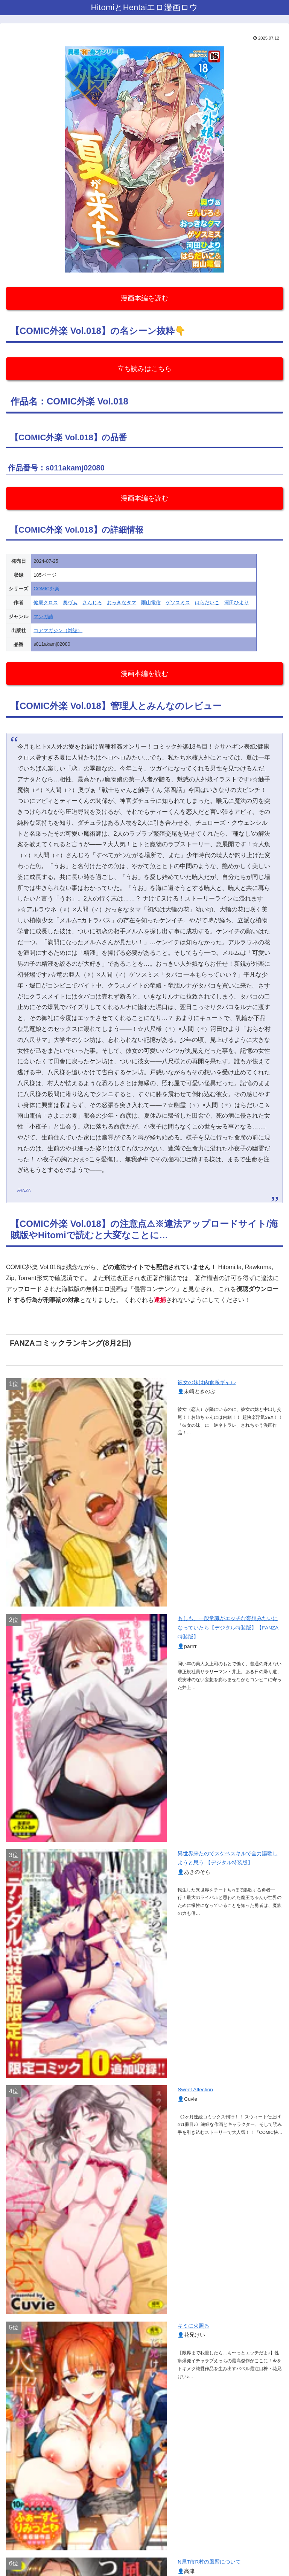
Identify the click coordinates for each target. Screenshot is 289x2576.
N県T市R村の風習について (209, 2562)
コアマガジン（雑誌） (57, 630)
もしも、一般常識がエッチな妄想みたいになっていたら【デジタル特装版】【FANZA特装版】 (228, 1628)
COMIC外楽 (46, 588)
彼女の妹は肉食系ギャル (207, 1382)
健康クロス (45, 602)
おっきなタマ (121, 602)
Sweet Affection (195, 2089)
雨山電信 (151, 602)
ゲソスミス (178, 602)
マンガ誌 (43, 616)
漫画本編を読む (144, 298)
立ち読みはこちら (144, 368)
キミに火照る (193, 2326)
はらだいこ (207, 602)
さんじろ (92, 602)
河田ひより (236, 602)
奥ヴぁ (70, 602)
